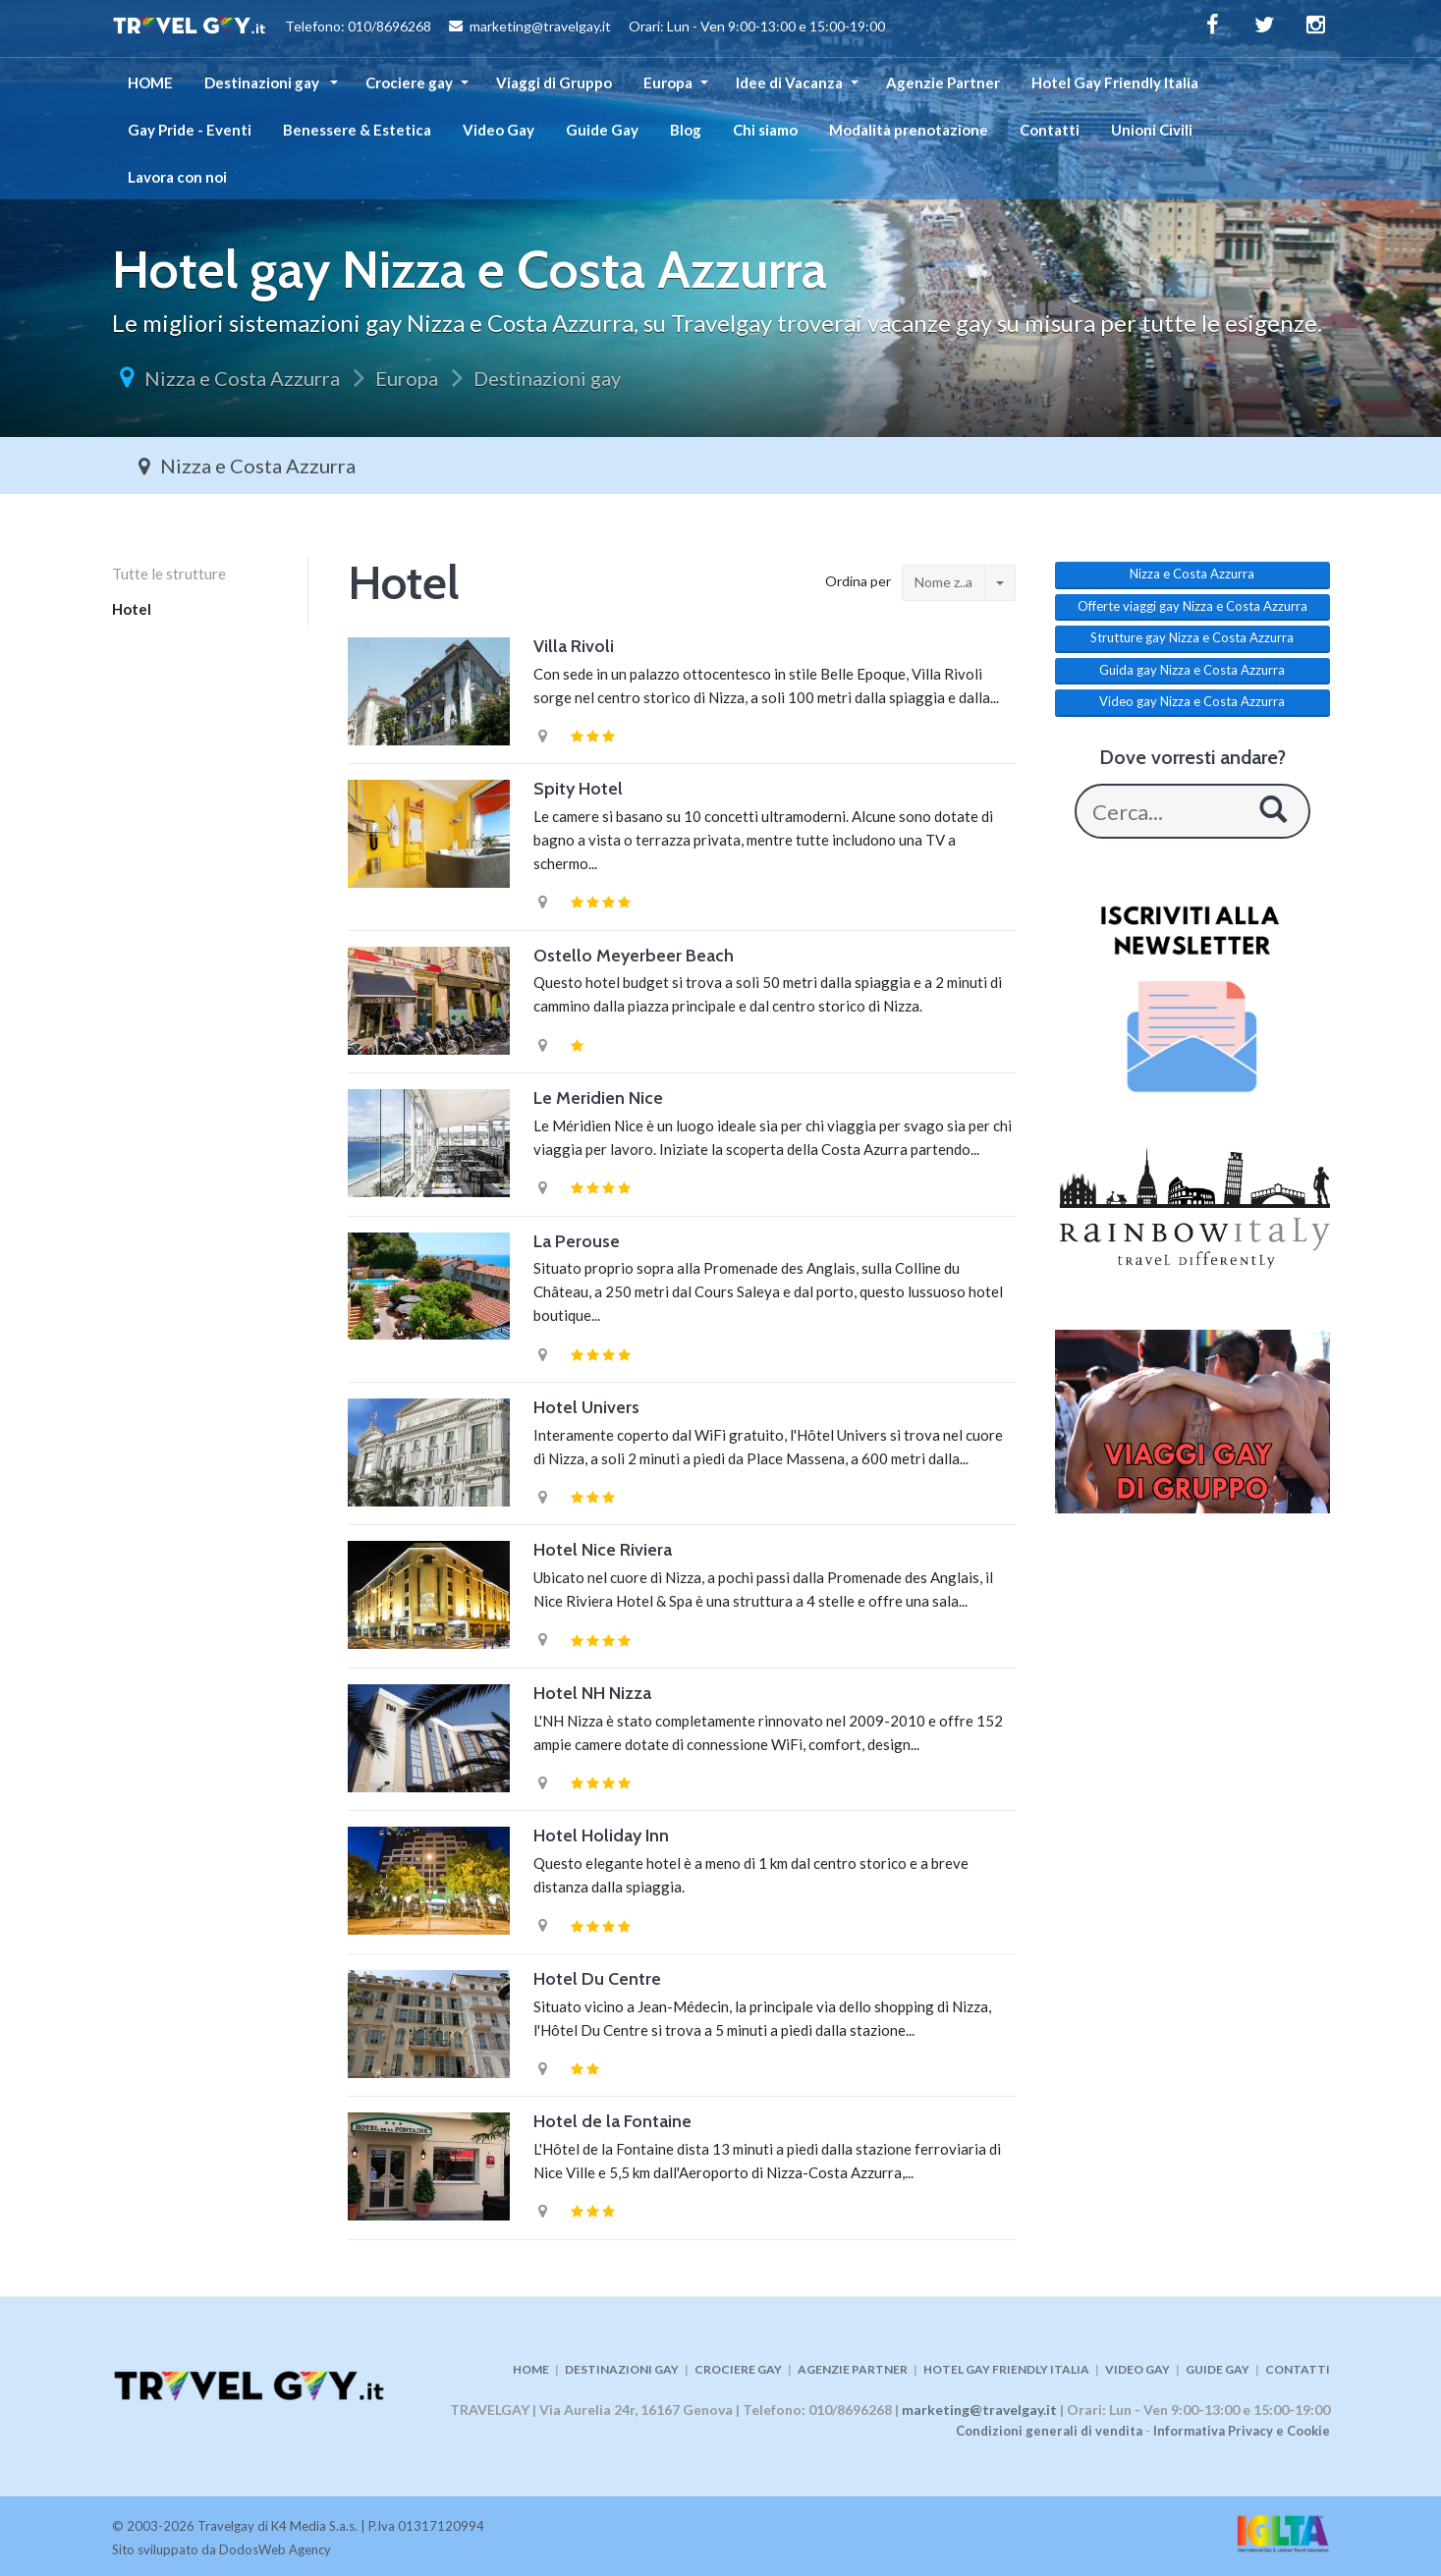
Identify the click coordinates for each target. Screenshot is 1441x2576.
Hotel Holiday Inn (601, 1835)
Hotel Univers (586, 1407)
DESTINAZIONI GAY (622, 2369)
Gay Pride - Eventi (189, 129)
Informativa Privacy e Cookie (1241, 2431)
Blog (685, 129)
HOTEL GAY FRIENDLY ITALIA (1006, 2369)
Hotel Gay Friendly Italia (1114, 82)
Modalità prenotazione (908, 129)
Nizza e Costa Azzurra (242, 378)
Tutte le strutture (169, 573)
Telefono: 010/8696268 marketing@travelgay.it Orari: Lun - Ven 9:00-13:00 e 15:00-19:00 (498, 28)
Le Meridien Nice (598, 1098)
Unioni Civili (1151, 129)
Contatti (1050, 129)
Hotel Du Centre (597, 1979)
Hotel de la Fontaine (612, 2121)
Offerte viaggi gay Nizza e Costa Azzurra (1192, 606)
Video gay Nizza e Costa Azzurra (1192, 701)
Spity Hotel (578, 788)
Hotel (131, 609)
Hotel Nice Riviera (602, 1550)
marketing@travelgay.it (979, 2409)
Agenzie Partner (943, 82)
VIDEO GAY (1137, 2369)
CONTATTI (1297, 2369)
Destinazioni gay (263, 82)
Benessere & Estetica (357, 129)
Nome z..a (943, 582)
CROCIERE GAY (738, 2369)
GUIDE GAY (1217, 2369)
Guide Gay (602, 129)
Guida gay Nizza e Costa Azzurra (1192, 670)
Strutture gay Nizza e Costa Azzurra (1192, 637)
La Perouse (576, 1241)
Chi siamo (765, 129)
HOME (150, 82)
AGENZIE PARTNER (853, 2369)
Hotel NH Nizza (592, 1693)
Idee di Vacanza (789, 82)
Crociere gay (409, 82)
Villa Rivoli (573, 646)
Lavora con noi (177, 177)
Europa (668, 82)
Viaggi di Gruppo (554, 82)
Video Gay (498, 129)
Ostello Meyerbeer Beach (633, 955)
